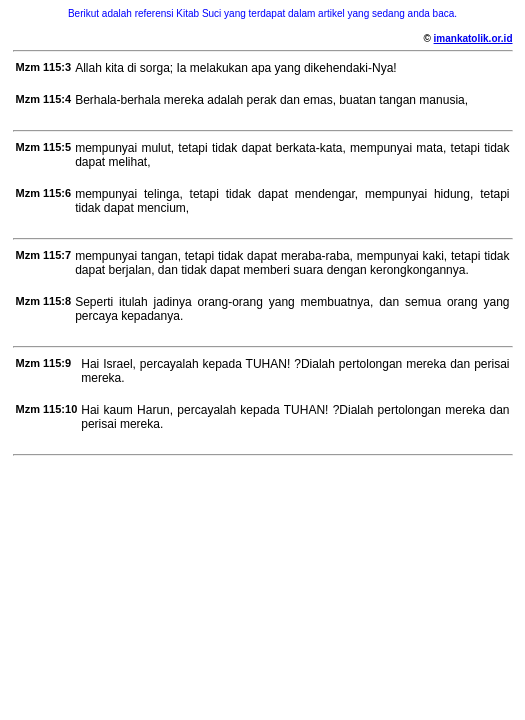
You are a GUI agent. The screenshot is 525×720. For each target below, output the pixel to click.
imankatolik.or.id (473, 38)
